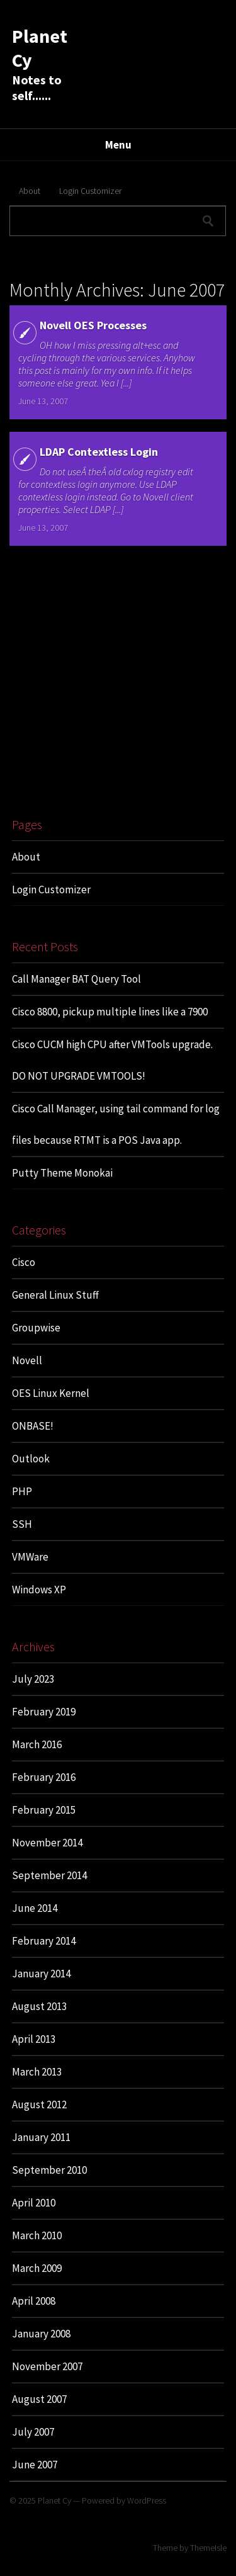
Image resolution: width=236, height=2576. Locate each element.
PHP (22, 1491)
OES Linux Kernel (50, 1393)
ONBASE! (32, 1426)
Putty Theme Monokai (62, 1173)
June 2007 (34, 2464)
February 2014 (44, 1941)
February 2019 (44, 1712)
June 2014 (34, 1908)
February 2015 (44, 1810)
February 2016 (44, 1777)
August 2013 (39, 2006)
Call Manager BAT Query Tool (76, 979)
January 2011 (41, 2137)
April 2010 (33, 2203)
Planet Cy (54, 2500)
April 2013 (33, 2039)
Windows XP (39, 1589)
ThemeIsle (208, 2547)
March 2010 (37, 2235)
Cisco (23, 1262)
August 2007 (39, 2399)
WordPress (146, 2500)
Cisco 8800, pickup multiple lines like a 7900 (110, 1012)
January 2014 (41, 1973)
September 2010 (49, 2170)
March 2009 (37, 2268)
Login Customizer (90, 190)
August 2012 (39, 2104)
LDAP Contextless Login (99, 451)
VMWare (30, 1557)
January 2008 (41, 2334)
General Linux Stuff (55, 1295)
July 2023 (33, 1679)
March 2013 (37, 2072)
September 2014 (49, 1875)
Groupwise (36, 1328)
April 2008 (33, 2301)
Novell (27, 1360)
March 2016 (37, 1744)
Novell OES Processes (93, 325)
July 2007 (33, 2432)
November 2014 (47, 1843)
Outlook (31, 1459)
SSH (22, 1524)
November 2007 (47, 2366)
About (29, 190)
